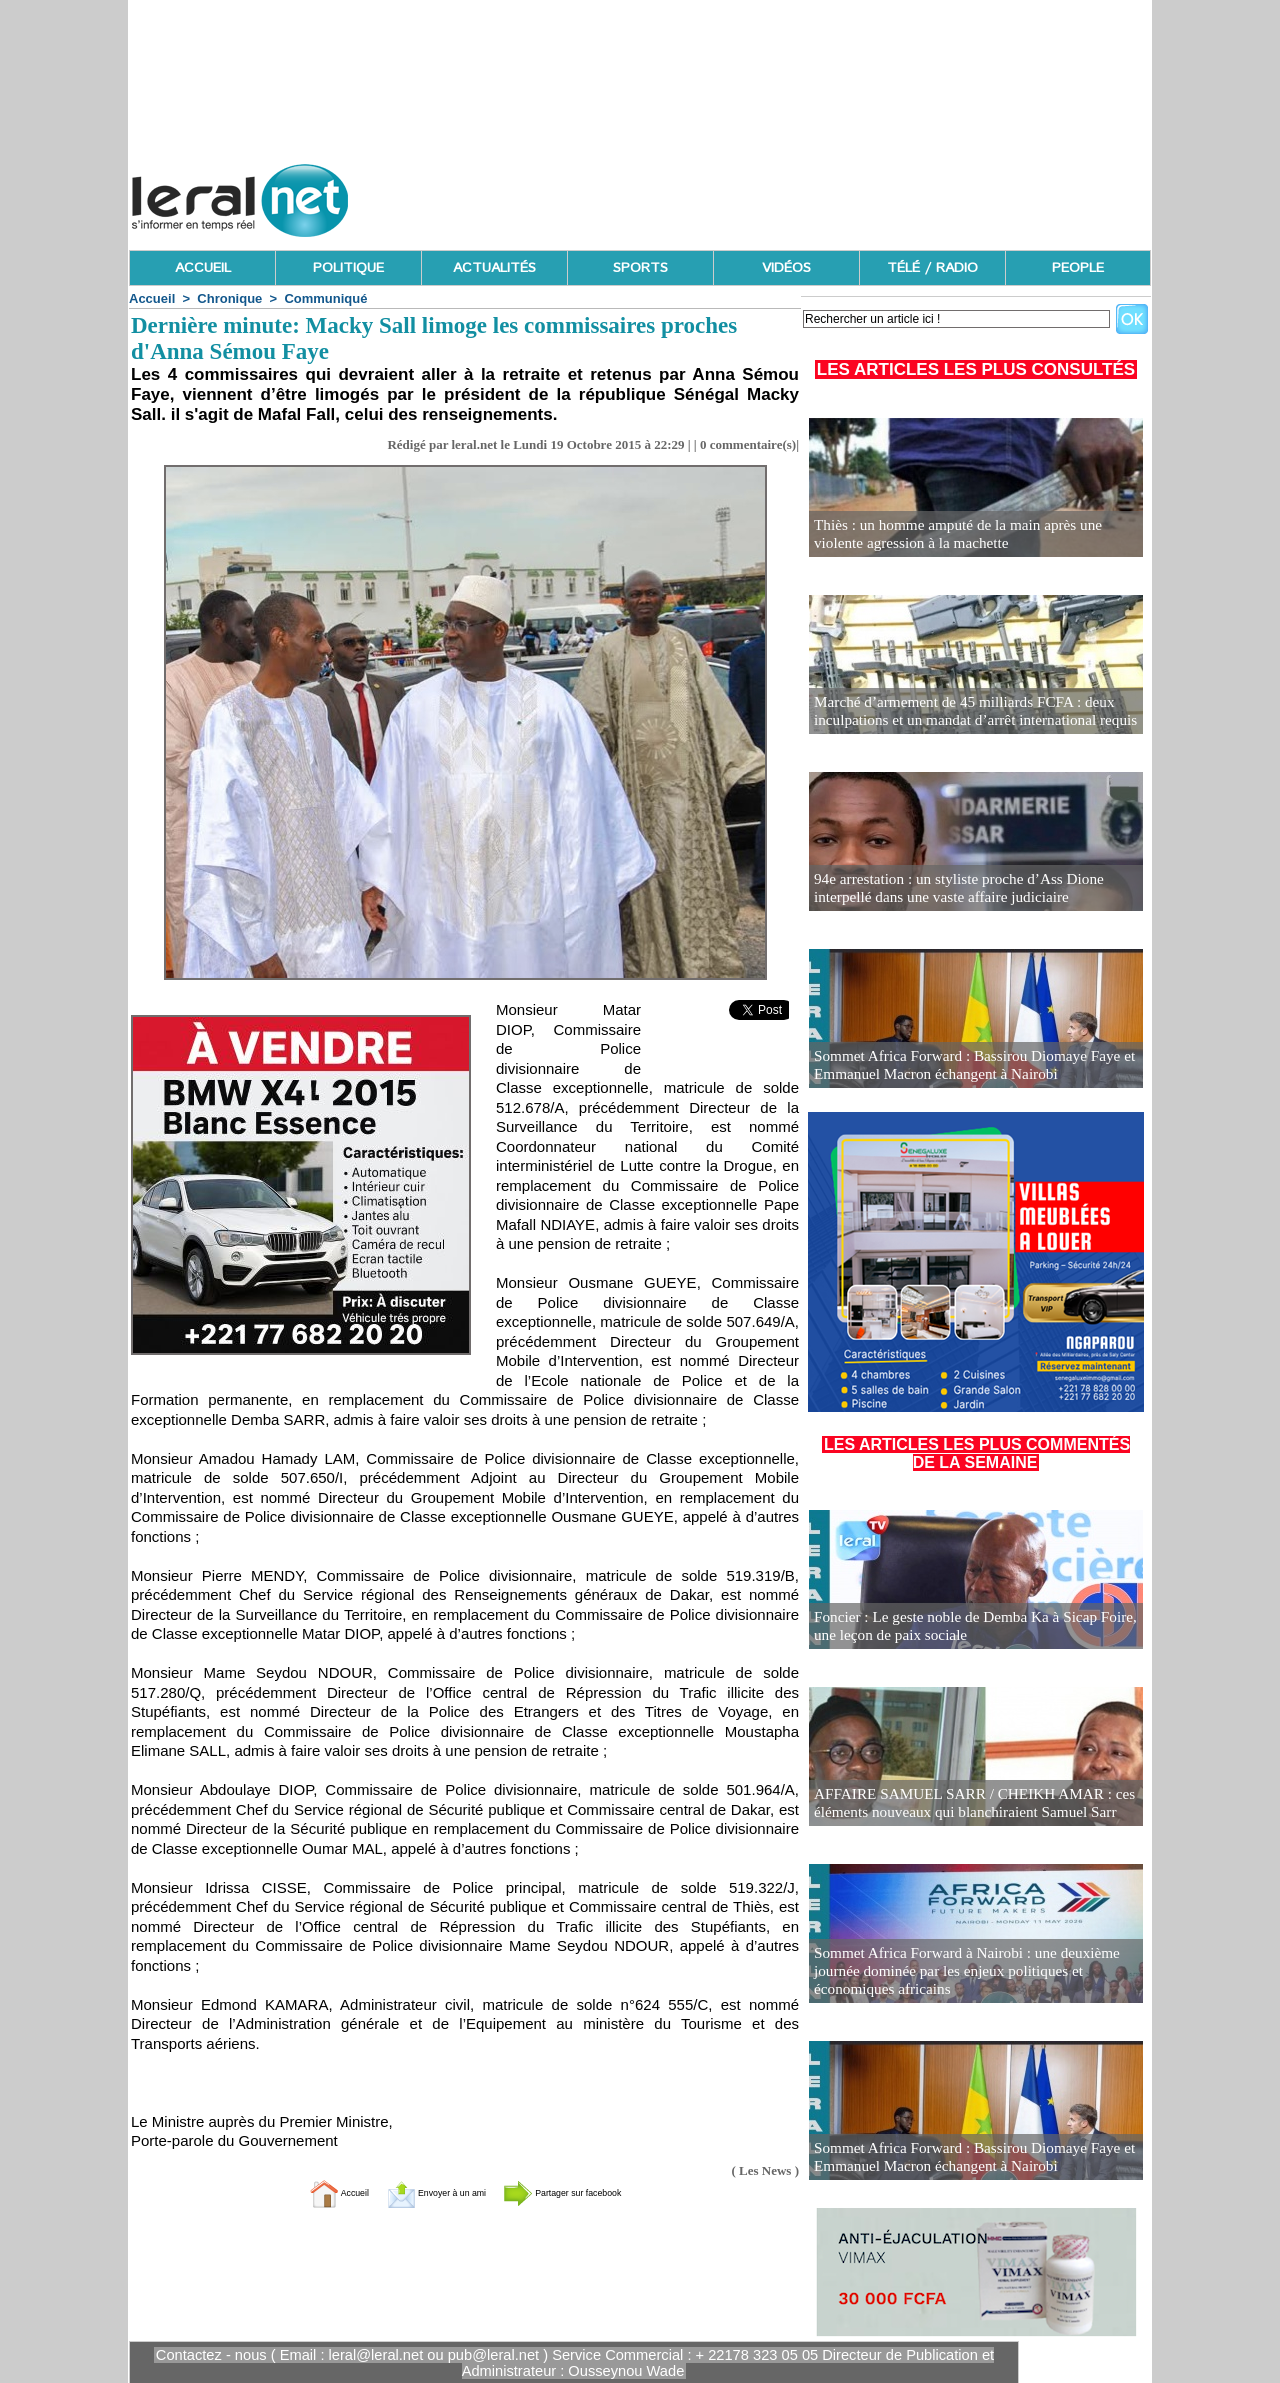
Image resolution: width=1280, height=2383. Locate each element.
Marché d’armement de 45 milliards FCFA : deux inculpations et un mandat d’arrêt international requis (962, 712)
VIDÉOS (786, 268)
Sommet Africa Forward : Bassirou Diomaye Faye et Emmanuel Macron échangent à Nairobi (961, 1066)
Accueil (152, 298)
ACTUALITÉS (494, 268)
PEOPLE (1078, 268)
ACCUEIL (203, 268)
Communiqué (325, 298)
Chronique (229, 298)
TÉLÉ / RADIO (932, 268)
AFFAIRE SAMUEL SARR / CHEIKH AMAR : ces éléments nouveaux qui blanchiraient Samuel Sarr (961, 1804)
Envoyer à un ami (415, 2191)
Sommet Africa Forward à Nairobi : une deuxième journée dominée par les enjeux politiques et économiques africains (954, 1973)
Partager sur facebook (598, 2191)
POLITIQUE (348, 268)
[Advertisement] (787, 195)
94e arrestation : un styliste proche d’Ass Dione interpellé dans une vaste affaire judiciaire (975, 889)
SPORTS (640, 268)
